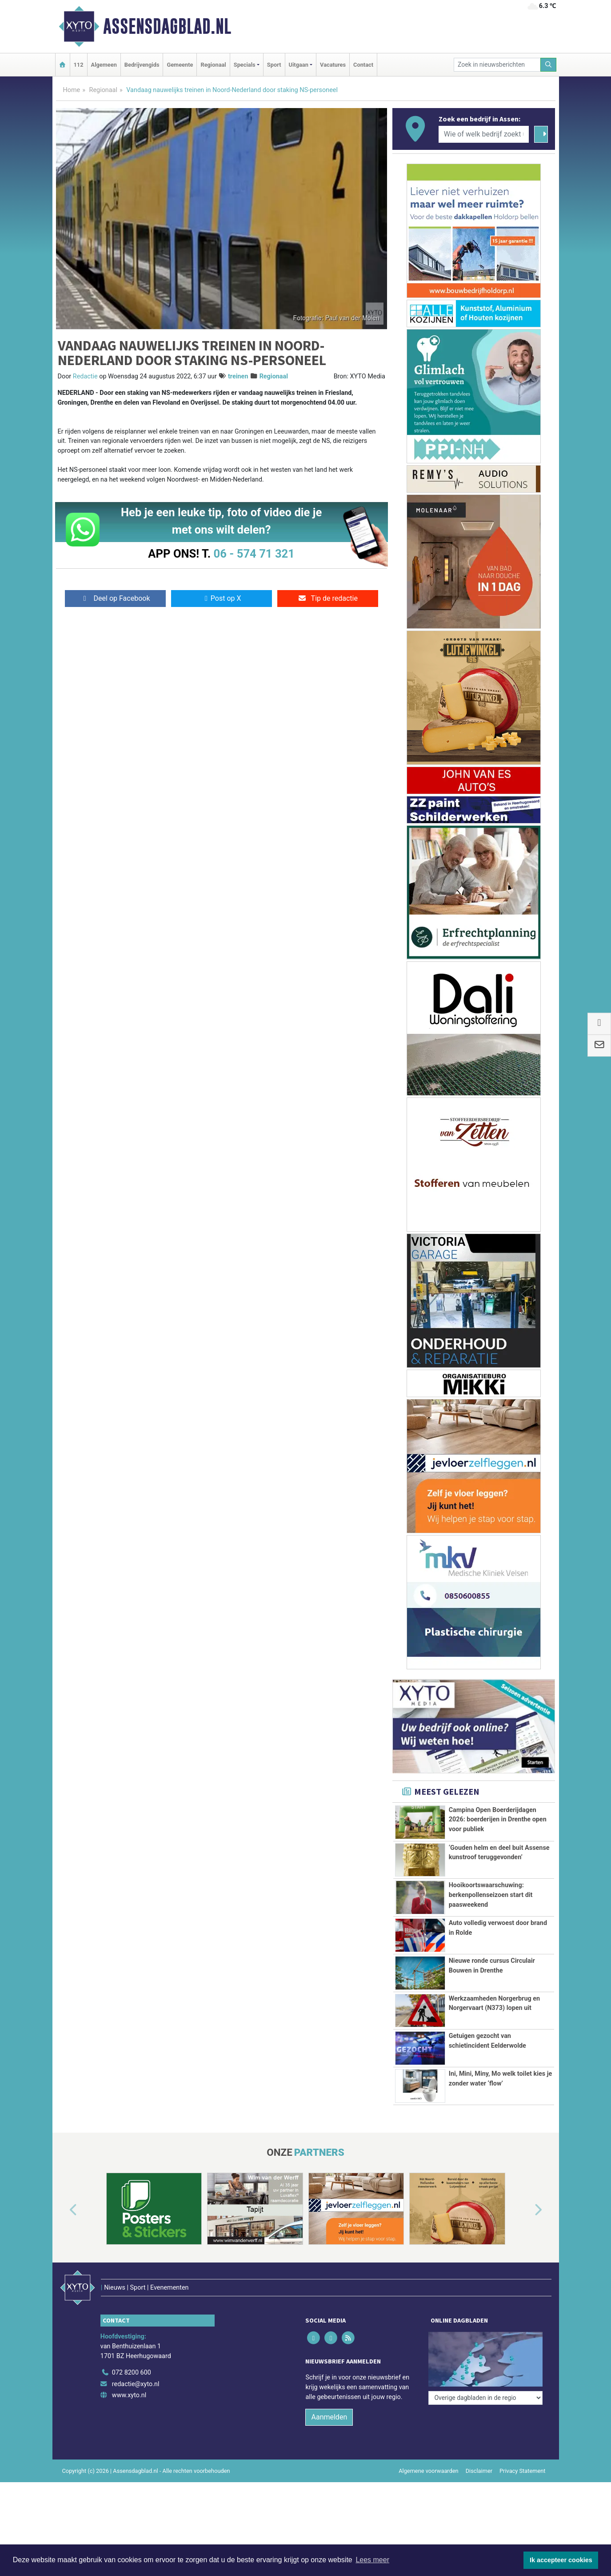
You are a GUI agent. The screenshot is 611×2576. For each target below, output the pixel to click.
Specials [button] (245, 64)
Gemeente (180, 64)
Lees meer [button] (372, 2560)
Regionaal (213, 64)
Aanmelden (329, 2399)
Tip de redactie (328, 598)
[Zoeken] (548, 65)
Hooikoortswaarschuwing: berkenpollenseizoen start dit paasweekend (491, 1894)
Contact (363, 64)
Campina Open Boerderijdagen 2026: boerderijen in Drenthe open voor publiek (498, 1819)
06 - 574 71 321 (254, 553)
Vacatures (333, 64)
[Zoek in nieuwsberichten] (497, 65)
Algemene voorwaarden (428, 2452)
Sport (274, 64)
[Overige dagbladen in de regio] (485, 2335)
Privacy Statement (522, 2452)
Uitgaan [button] (298, 64)
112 (79, 64)
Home (71, 90)
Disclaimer (479, 2452)
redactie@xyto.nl (136, 2365)
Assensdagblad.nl (167, 26)
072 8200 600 (131, 2354)
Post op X (221, 598)
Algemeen (104, 64)
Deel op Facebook (115, 598)
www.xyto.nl (129, 2377)
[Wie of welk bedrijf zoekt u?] (484, 134)
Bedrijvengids (142, 64)
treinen (238, 376)
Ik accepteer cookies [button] (561, 2560)
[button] (63, 2210)
